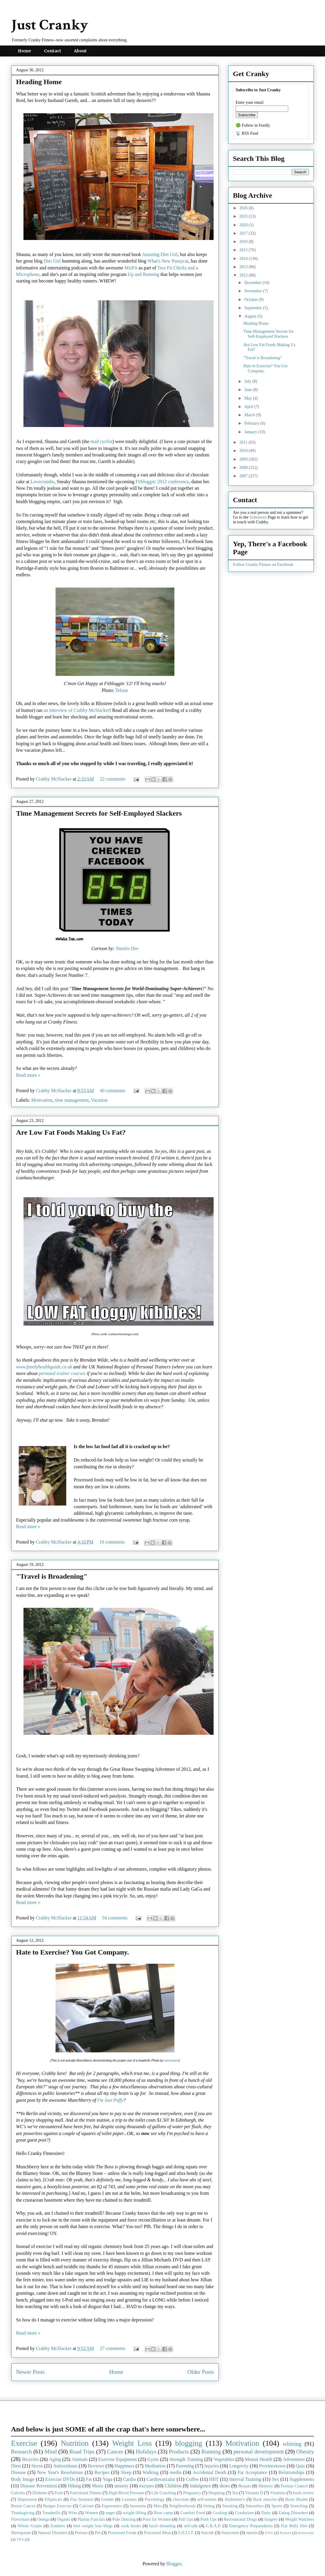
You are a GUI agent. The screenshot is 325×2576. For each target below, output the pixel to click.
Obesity (305, 2451)
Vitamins (277, 2492)
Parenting (185, 2465)
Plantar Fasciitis (91, 2519)
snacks (251, 2532)
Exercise (24, 2443)
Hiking (74, 2485)
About (80, 51)
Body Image (22, 2479)
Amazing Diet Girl (160, 254)
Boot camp (163, 2512)
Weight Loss (132, 2443)
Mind (50, 2451)
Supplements (301, 2479)
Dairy (266, 2512)
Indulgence (200, 2485)
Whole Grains (30, 2525)
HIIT (214, 2479)
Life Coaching (164, 2492)
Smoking (230, 2505)
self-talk (191, 2525)
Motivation (41, 1100)
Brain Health (296, 2499)
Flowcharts (20, 2519)
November (253, 291)
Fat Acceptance (252, 2472)
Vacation (99, 1100)
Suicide (207, 2532)
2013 (244, 267)
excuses (146, 2485)
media (176, 2472)
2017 (244, 233)
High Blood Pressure (126, 2492)
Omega (43, 2519)
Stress (36, 2465)
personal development (259, 2451)
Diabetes (39, 2492)
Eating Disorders (293, 2512)
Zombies (57, 2525)
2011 (244, 442)
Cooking (219, 2512)
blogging (188, 2443)
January (251, 432)
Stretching (298, 2505)
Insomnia (138, 2505)
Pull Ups (185, 2519)
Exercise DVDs (60, 2479)
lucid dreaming (162, 2525)
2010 (244, 450)
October (251, 299)
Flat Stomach (81, 2499)
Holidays (146, 2451)
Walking (151, 2472)
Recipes (102, 2472)
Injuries (211, 2465)
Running (211, 2451)
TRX (20, 2539)
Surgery (271, 2519)
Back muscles (265, 2499)
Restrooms (306, 2533)
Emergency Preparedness (251, 2525)
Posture (285, 2533)
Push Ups (209, 2519)
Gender (107, 2499)
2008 (244, 467)
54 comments (114, 1917)
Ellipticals (53, 2499)
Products (179, 2451)
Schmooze (258, 517)
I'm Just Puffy (110, 2100)
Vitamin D (254, 2492)
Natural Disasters (53, 2532)
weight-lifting (134, 2512)
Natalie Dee (127, 948)
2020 (244, 225)
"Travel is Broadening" (51, 1576)
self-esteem (207, 2499)
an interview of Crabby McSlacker (76, 710)
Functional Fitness (86, 2492)
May (248, 398)
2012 (244, 275)
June (248, 389)
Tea (235, 2492)
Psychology (155, 2499)
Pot (97, 2532)
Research (21, 2451)
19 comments (112, 1541)
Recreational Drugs (240, 2519)
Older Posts (200, 2372)
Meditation (155, 2465)
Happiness (125, 2465)
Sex (275, 2479)
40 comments (112, 1090)
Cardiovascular (160, 2479)
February (252, 423)
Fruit (58, 2492)
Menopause (21, 2532)
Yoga (107, 2479)
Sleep (126, 2472)
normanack (171, 2060)
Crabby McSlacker (54, 778)
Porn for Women (157, 2519)
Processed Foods (122, 2532)
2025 (244, 216)
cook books (131, 2525)
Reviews (96, 2465)
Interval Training (245, 2479)
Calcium (86, 2505)
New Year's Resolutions (60, 2472)
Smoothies (255, 2505)
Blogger (174, 2563)
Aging (55, 2459)
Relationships (292, 2472)
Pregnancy (192, 2492)
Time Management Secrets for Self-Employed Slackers (99, 813)
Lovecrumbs (42, 481)
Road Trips (81, 2451)
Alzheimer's (235, 2499)
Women (91, 2512)
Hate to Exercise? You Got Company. (72, 1952)
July (248, 381)
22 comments (112, 778)
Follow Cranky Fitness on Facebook (263, 564)
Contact (52, 51)
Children (173, 2485)
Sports (276, 2505)
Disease (18, 2472)
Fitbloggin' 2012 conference (162, 481)
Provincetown (272, 2465)
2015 (244, 250)
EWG (269, 2533)
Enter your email (250, 102)
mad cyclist (101, 441)
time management (72, 1100)
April (249, 406)
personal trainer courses (62, 1373)
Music (98, 2485)
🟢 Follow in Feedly (253, 125)
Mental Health (258, 2459)
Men (157, 2505)
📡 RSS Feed (247, 133)
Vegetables (224, 2459)
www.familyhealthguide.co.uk (44, 1366)
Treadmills (51, 2512)
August (250, 316)
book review (303, 2492)
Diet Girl (52, 260)
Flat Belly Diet (294, 2525)
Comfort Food (192, 2512)
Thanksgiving (22, 2512)
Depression (27, 2499)
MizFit (131, 267)
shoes (224, 2485)
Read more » (28, 1075)
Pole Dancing (123, 2519)
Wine (72, 2512)
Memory (265, 2486)
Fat (89, 2479)
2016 (244, 241)
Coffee (192, 2479)
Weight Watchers (299, 2519)
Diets (16, 2465)
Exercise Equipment (117, 2459)
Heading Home (39, 82)
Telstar (121, 690)
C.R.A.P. (213, 2525)
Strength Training (186, 2459)
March (250, 415)
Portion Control (294, 2486)
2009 (244, 459)
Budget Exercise (57, 2505)
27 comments (112, 2348)
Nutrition (75, 2443)
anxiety (121, 2485)
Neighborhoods (182, 2505)
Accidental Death (209, 2472)
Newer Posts (30, 2372)
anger (110, 2512)
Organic (63, 2519)
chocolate (181, 2499)
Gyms (153, 2459)
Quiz (300, 2465)
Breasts (244, 2486)
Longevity (239, 2465)
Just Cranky (49, 25)
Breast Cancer (23, 2505)
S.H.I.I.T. (186, 2532)
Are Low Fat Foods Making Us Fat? (71, 1132)
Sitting (208, 2505)
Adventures (294, 2459)
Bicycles (30, 2459)
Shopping (216, 2492)
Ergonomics (112, 2505)
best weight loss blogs (93, 2525)
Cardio (129, 2479)
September (253, 308)
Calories (18, 2492)
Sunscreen (230, 2532)
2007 (244, 476)
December (253, 282)
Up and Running (143, 274)
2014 (244, 258)
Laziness (129, 2499)
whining (292, 2444)
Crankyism (244, 2512)
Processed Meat (157, 2532)
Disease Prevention (38, 2485)
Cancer (115, 2451)
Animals (80, 2459)
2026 (244, 208)
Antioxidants (65, 2465)
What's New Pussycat (167, 260)
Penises (81, 2532)
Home (24, 51)
